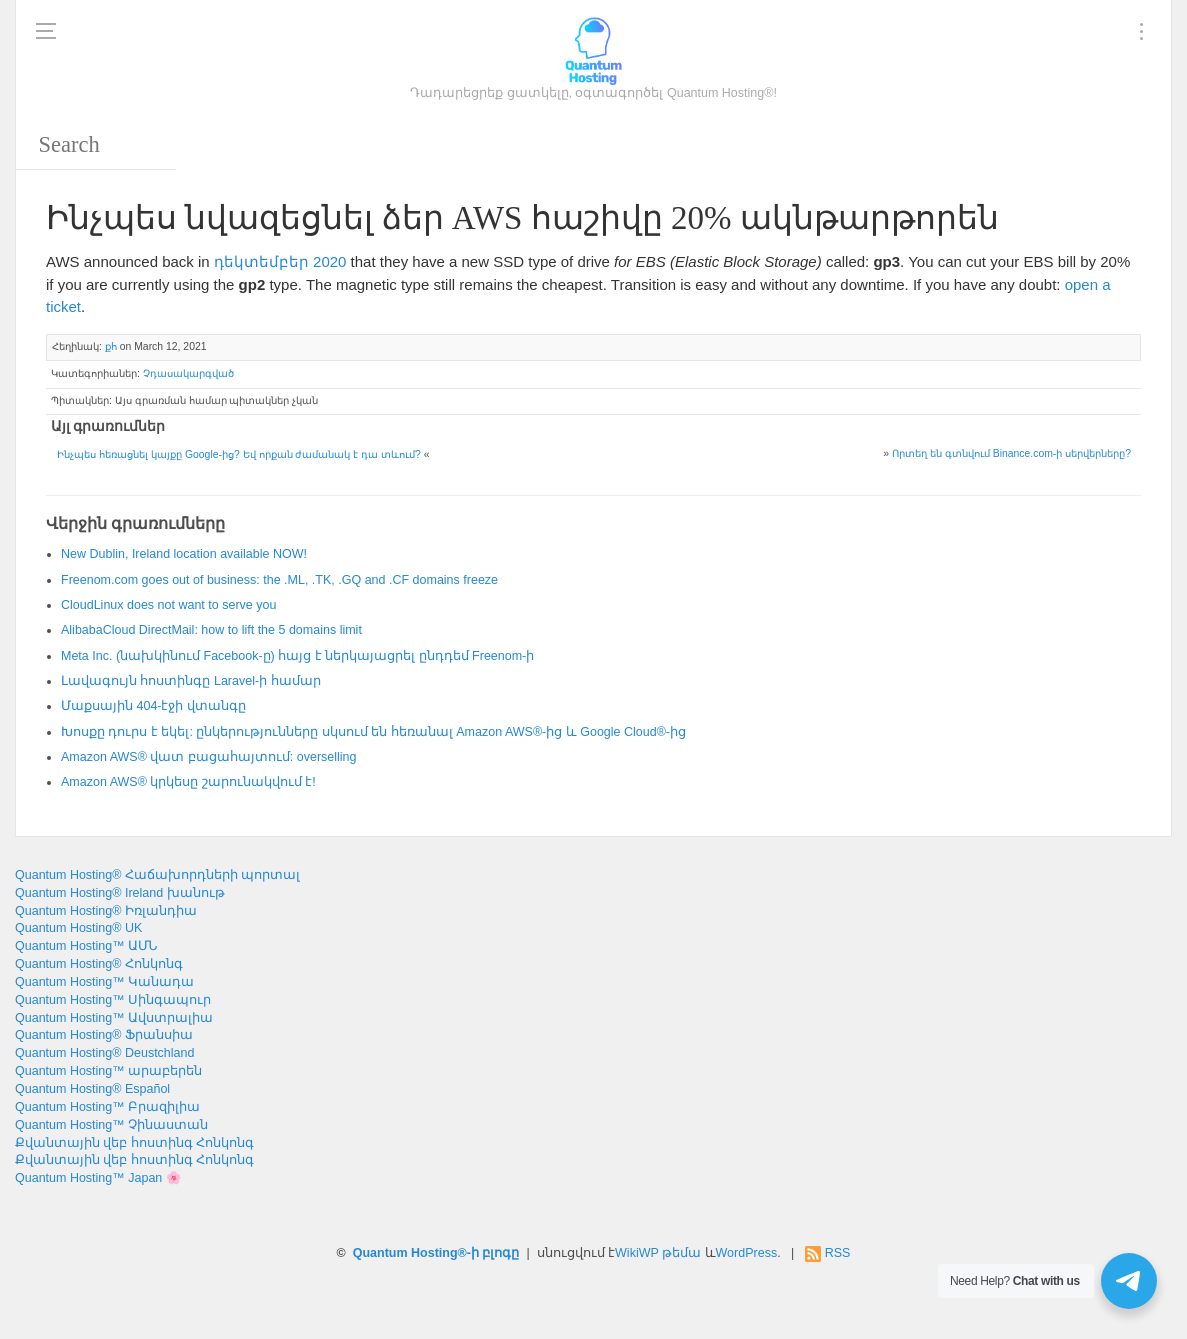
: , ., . (279, 580)
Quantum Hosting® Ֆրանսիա (104, 1035)
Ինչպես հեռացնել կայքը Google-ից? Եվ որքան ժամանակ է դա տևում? (239, 454)
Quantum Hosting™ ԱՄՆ (86, 946)
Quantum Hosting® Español (92, 1089)
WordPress (747, 1253)
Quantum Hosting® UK (78, 928)
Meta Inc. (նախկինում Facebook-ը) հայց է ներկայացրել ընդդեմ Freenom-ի (297, 656)
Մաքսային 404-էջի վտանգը (153, 706)
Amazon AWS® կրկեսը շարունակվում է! (188, 782)
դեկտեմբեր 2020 (280, 261)
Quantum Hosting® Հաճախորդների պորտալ (157, 875)
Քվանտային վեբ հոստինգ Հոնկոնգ (134, 1143)
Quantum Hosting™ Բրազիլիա (107, 1107)
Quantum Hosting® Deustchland (104, 1053)
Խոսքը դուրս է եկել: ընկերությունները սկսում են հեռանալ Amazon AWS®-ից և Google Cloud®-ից (373, 732)
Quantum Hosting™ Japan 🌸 (98, 1178)
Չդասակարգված (188, 373)
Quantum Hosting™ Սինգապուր (113, 1000)
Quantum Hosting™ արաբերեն (108, 1071)
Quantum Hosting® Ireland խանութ (120, 893)
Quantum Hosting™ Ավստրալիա (114, 1018)
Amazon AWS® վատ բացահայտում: (209, 757)
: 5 (211, 630)
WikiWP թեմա (658, 1253)
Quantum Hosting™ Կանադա (104, 982)
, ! (184, 554)
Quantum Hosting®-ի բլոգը (436, 1253)
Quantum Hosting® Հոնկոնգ (99, 964)
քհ (111, 346)
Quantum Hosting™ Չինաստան (111, 1125)
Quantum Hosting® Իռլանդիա (106, 911)
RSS (838, 1253)
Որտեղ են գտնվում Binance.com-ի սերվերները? (1011, 453)
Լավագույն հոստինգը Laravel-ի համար (191, 681)
